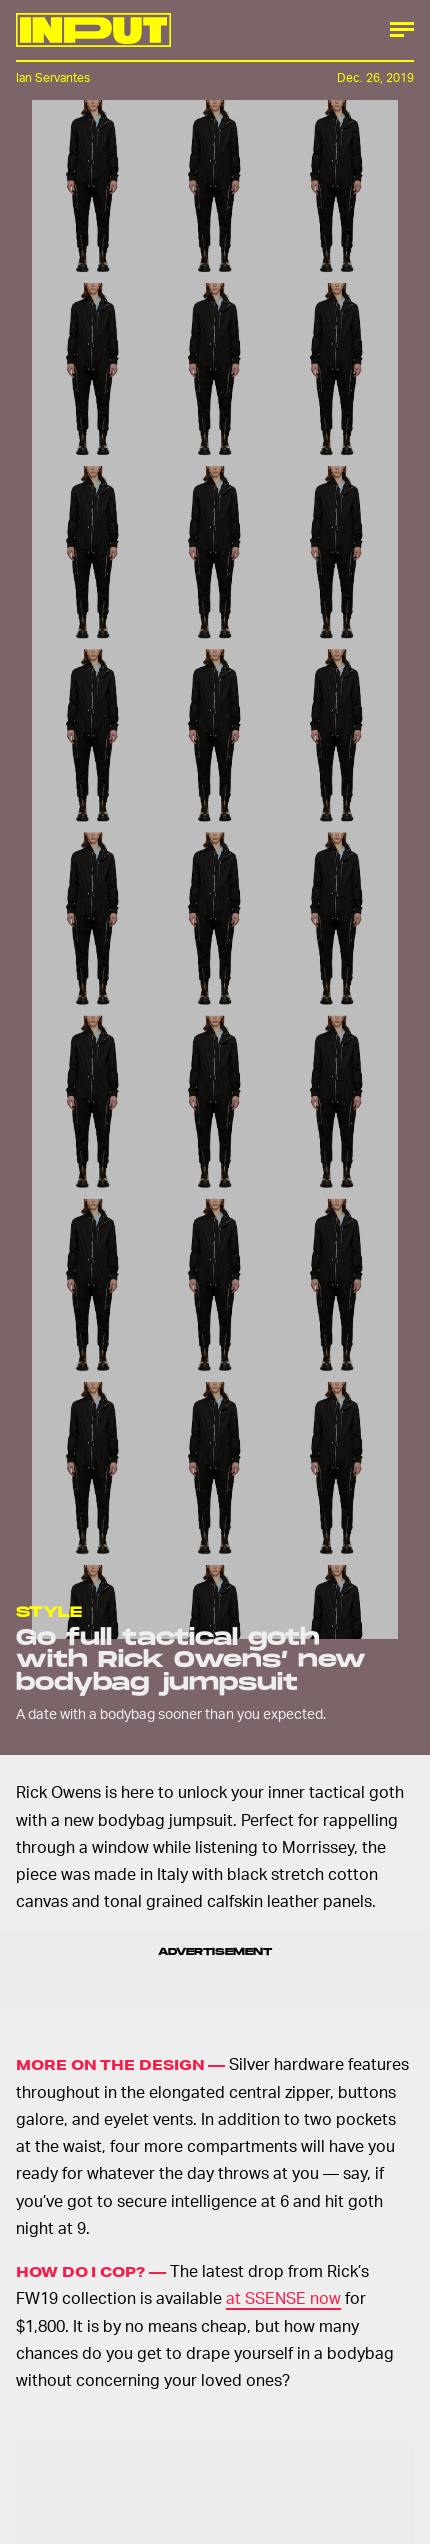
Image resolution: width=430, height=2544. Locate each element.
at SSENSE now (283, 2297)
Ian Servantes (53, 77)
